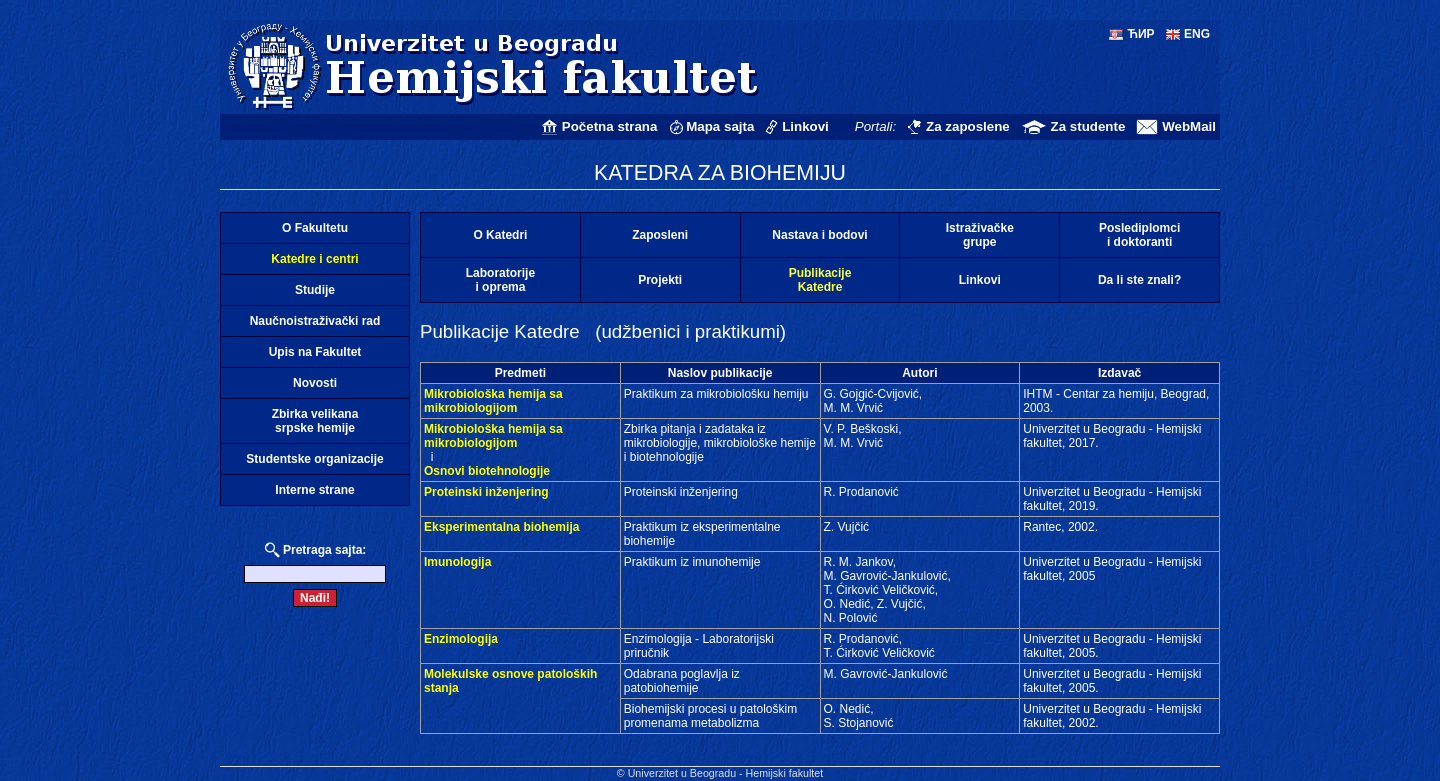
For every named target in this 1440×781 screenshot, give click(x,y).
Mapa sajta (720, 126)
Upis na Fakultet (315, 352)
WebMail (1189, 126)
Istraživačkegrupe (980, 235)
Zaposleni (660, 235)
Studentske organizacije (314, 459)
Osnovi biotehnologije (487, 471)
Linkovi (805, 126)
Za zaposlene (968, 126)
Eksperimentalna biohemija (501, 527)
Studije (315, 290)
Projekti (660, 280)
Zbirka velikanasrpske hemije (315, 421)
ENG (1197, 34)
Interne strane (314, 490)
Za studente (1088, 126)
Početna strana (610, 126)
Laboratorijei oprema (500, 280)
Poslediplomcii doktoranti (1139, 235)
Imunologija (457, 562)
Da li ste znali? (1139, 280)
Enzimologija (461, 639)
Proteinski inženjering (486, 492)
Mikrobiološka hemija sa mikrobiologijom (493, 401)
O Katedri (500, 235)
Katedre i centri (314, 259)
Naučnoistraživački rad (315, 321)
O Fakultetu (315, 228)
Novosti (315, 383)
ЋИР (1140, 34)
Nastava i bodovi (819, 235)
